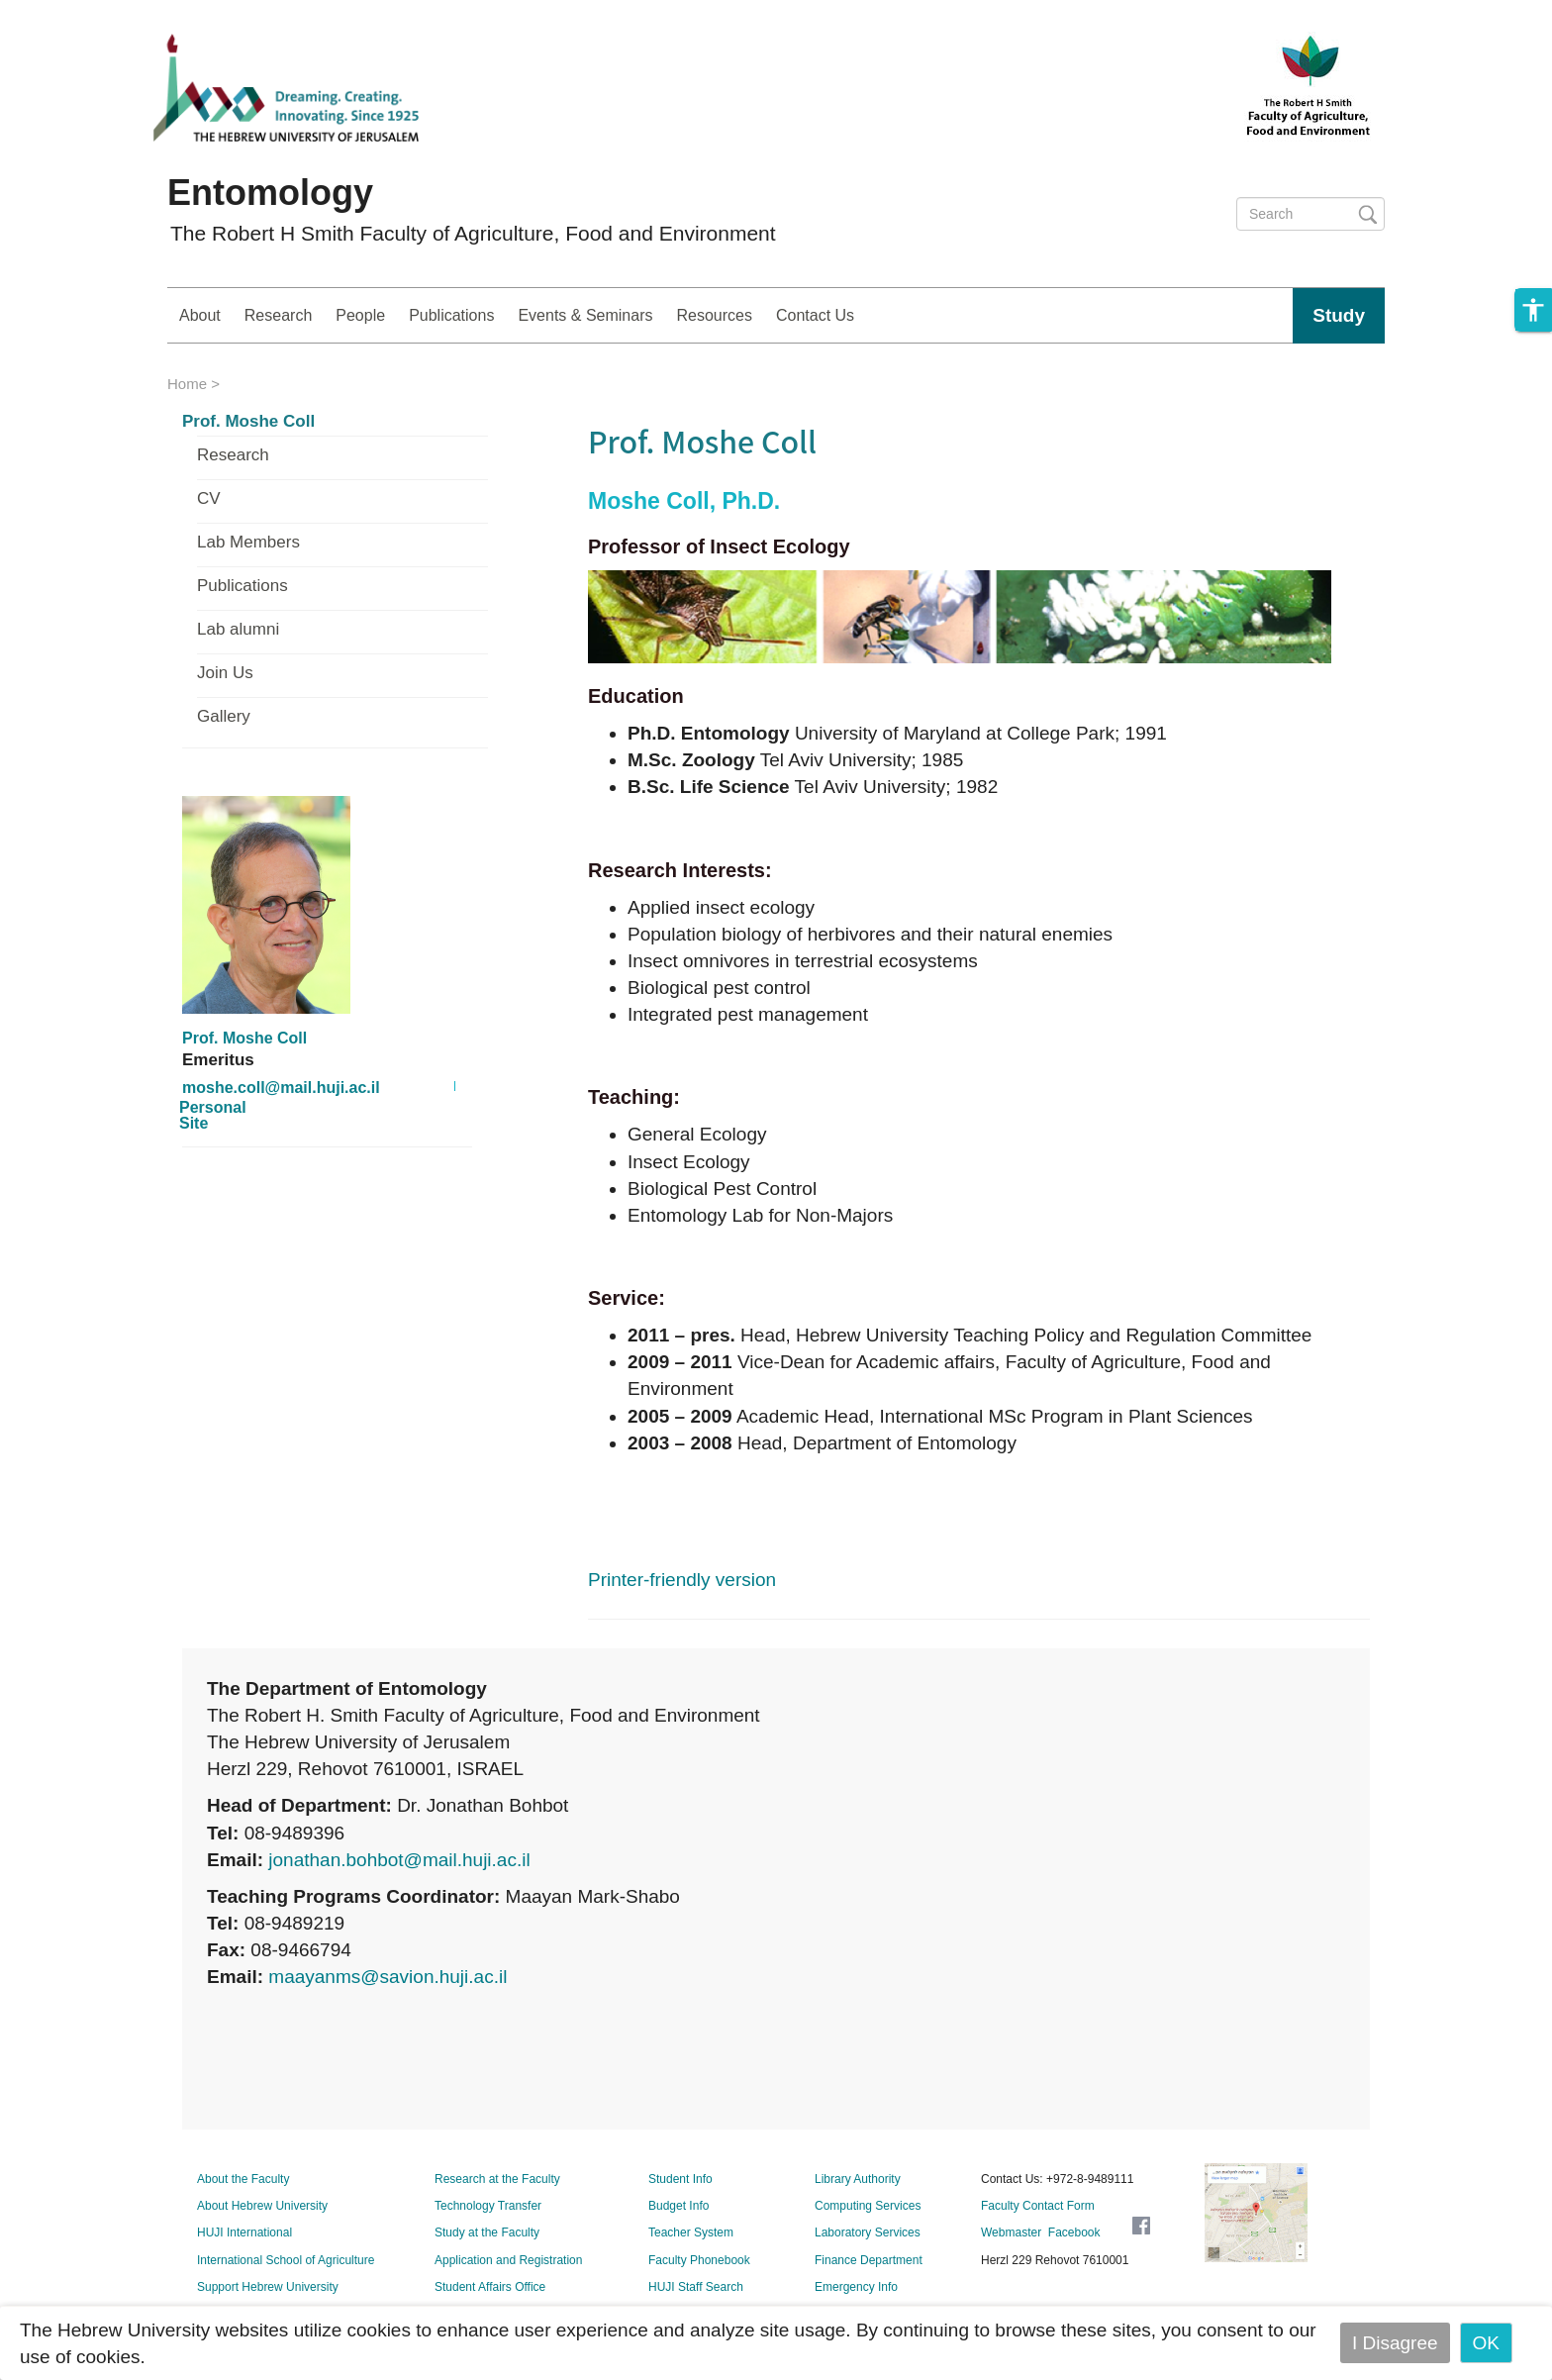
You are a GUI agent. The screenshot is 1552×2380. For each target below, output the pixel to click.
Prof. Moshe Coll (248, 422)
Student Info (680, 2179)
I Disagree (1395, 2342)
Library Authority (858, 2179)
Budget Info (678, 2206)
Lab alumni (238, 630)
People (360, 315)
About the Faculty (243, 2179)
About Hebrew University (262, 2206)
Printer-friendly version (682, 1579)
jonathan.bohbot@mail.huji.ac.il (399, 1859)
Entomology (270, 192)
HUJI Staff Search (695, 2287)
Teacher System (690, 2232)
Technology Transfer (488, 2206)
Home (187, 383)
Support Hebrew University (268, 2287)
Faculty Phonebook (699, 2260)
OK (1486, 2342)
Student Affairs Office (490, 2287)
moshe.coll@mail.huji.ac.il (281, 1088)
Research (278, 315)
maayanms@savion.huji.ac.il (387, 1976)
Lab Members (248, 542)
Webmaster (1011, 2232)
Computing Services (868, 2206)
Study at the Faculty (487, 2232)
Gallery (223, 717)
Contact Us (815, 315)
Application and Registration (508, 2260)
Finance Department (868, 2260)
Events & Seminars (585, 315)
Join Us (225, 673)
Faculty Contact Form (1038, 2206)
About (200, 315)
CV (209, 499)
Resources (713, 315)
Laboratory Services (868, 2232)
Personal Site (212, 1116)
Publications (451, 315)
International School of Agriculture (285, 2260)
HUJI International (244, 2232)
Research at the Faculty (497, 2179)
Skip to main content (85, 13)
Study (1338, 315)
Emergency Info (856, 2287)
